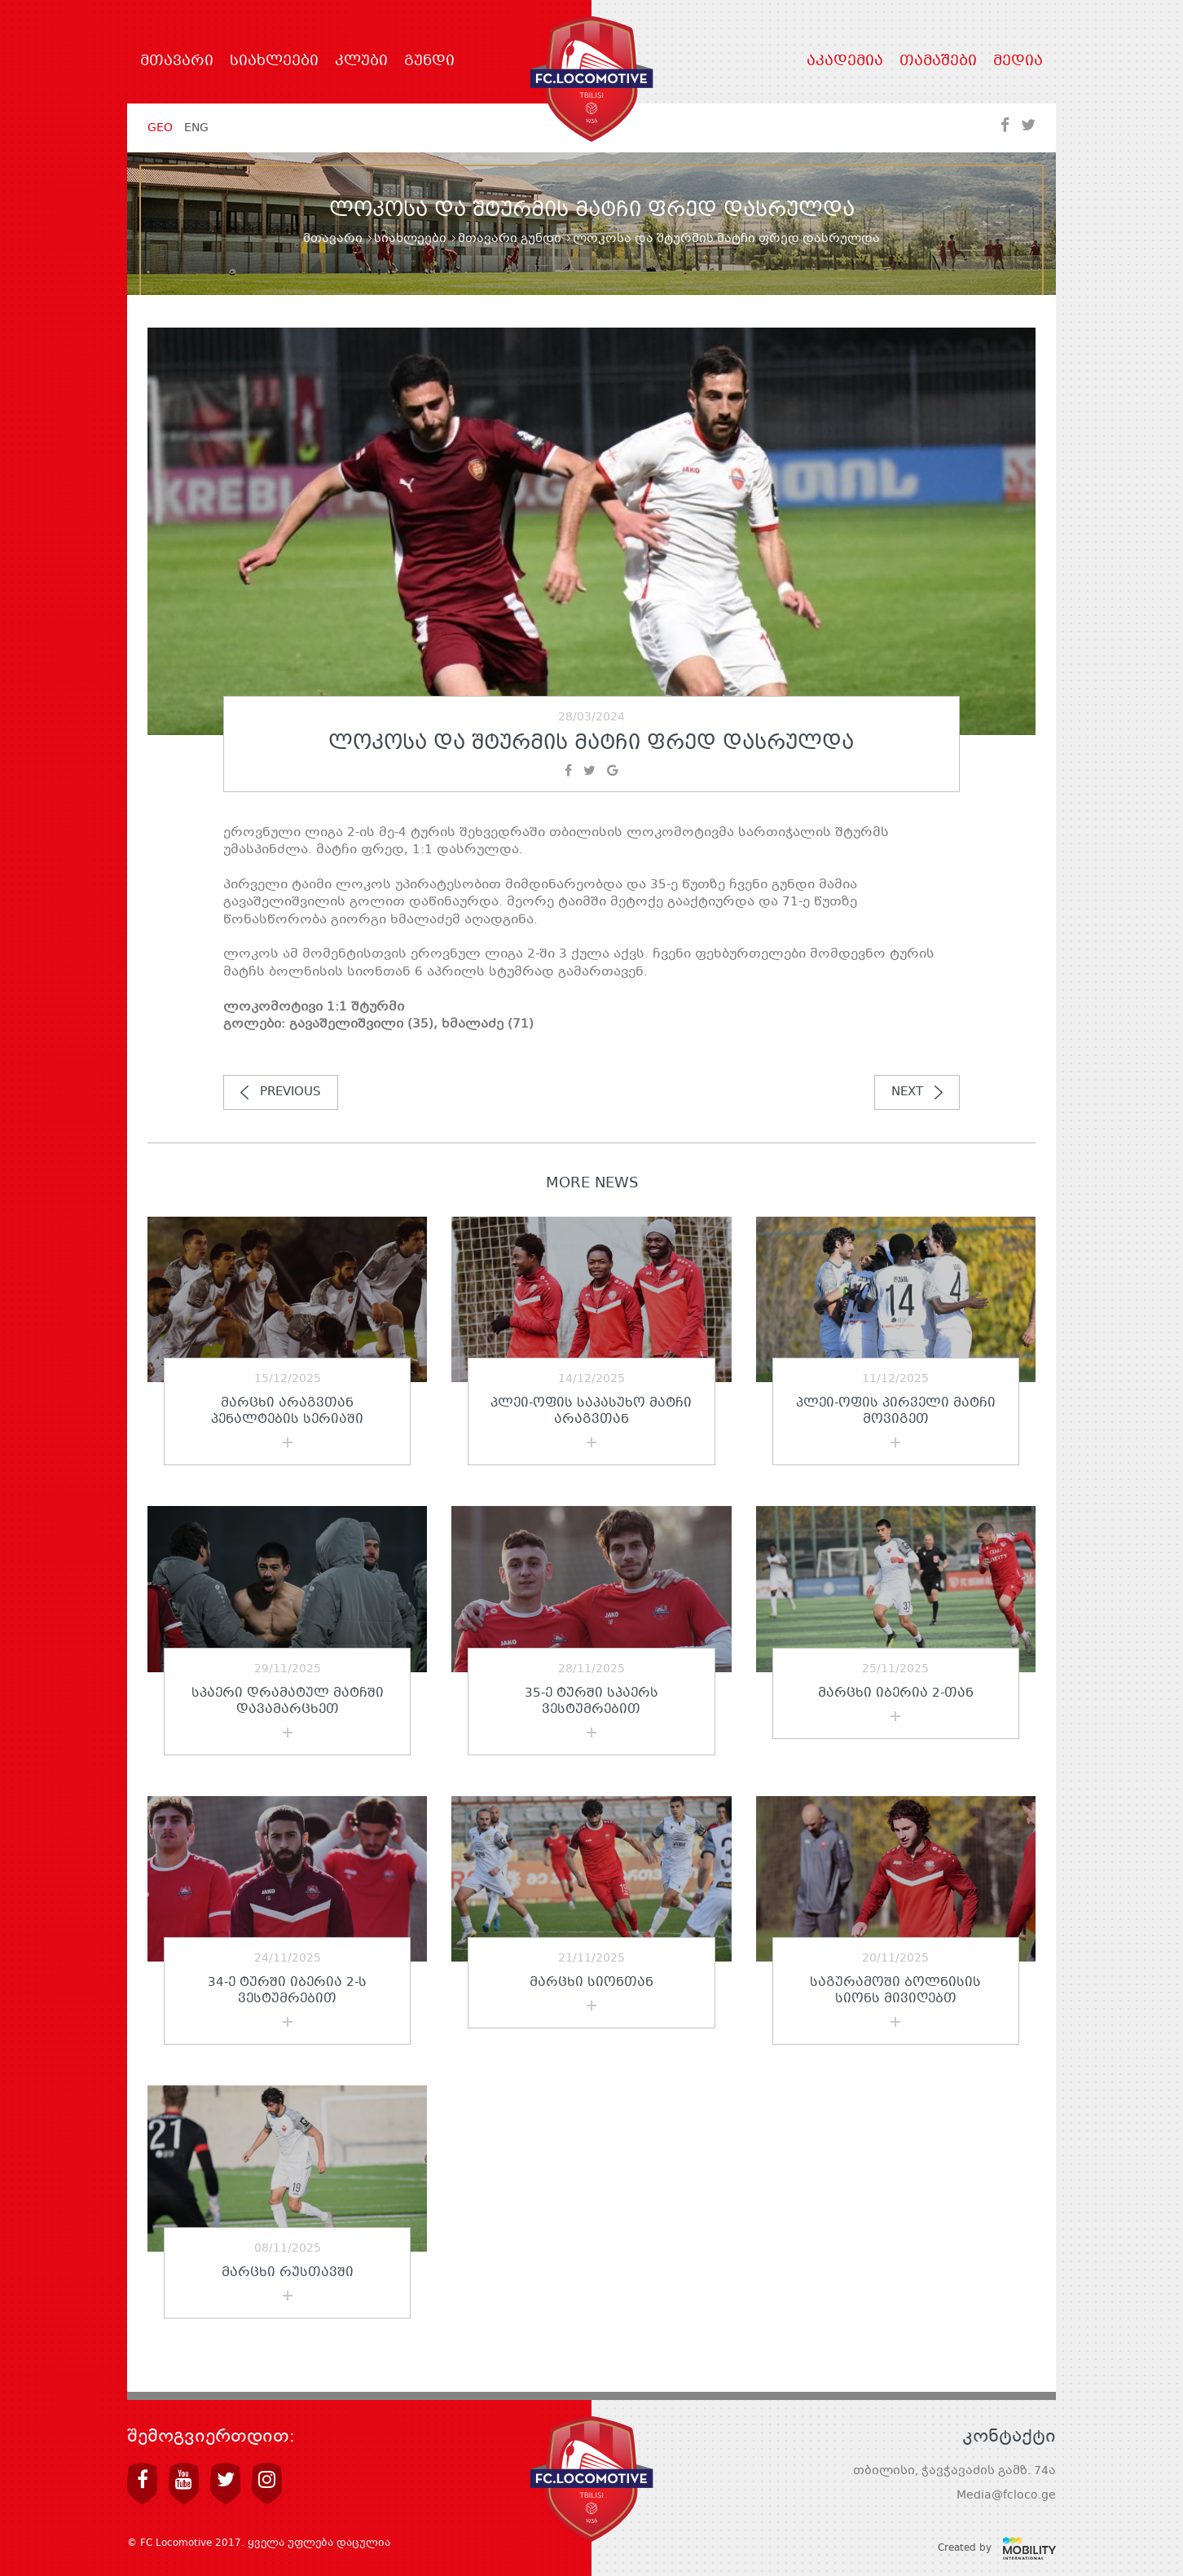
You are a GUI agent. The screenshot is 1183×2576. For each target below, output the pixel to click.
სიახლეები (274, 62)
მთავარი (176, 62)
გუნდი (429, 62)
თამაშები (938, 62)
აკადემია (845, 62)
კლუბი (361, 62)
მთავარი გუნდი (509, 239)
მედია (1018, 62)
